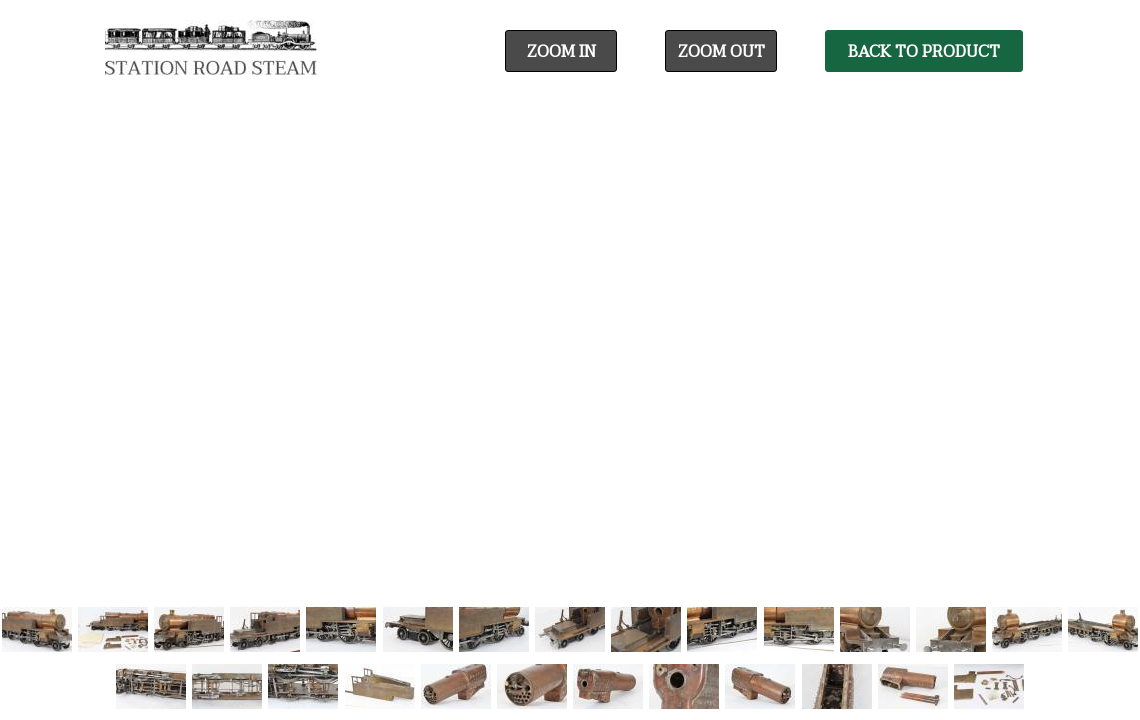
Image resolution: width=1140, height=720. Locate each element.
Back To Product (924, 52)
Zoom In (561, 52)
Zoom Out (721, 52)
